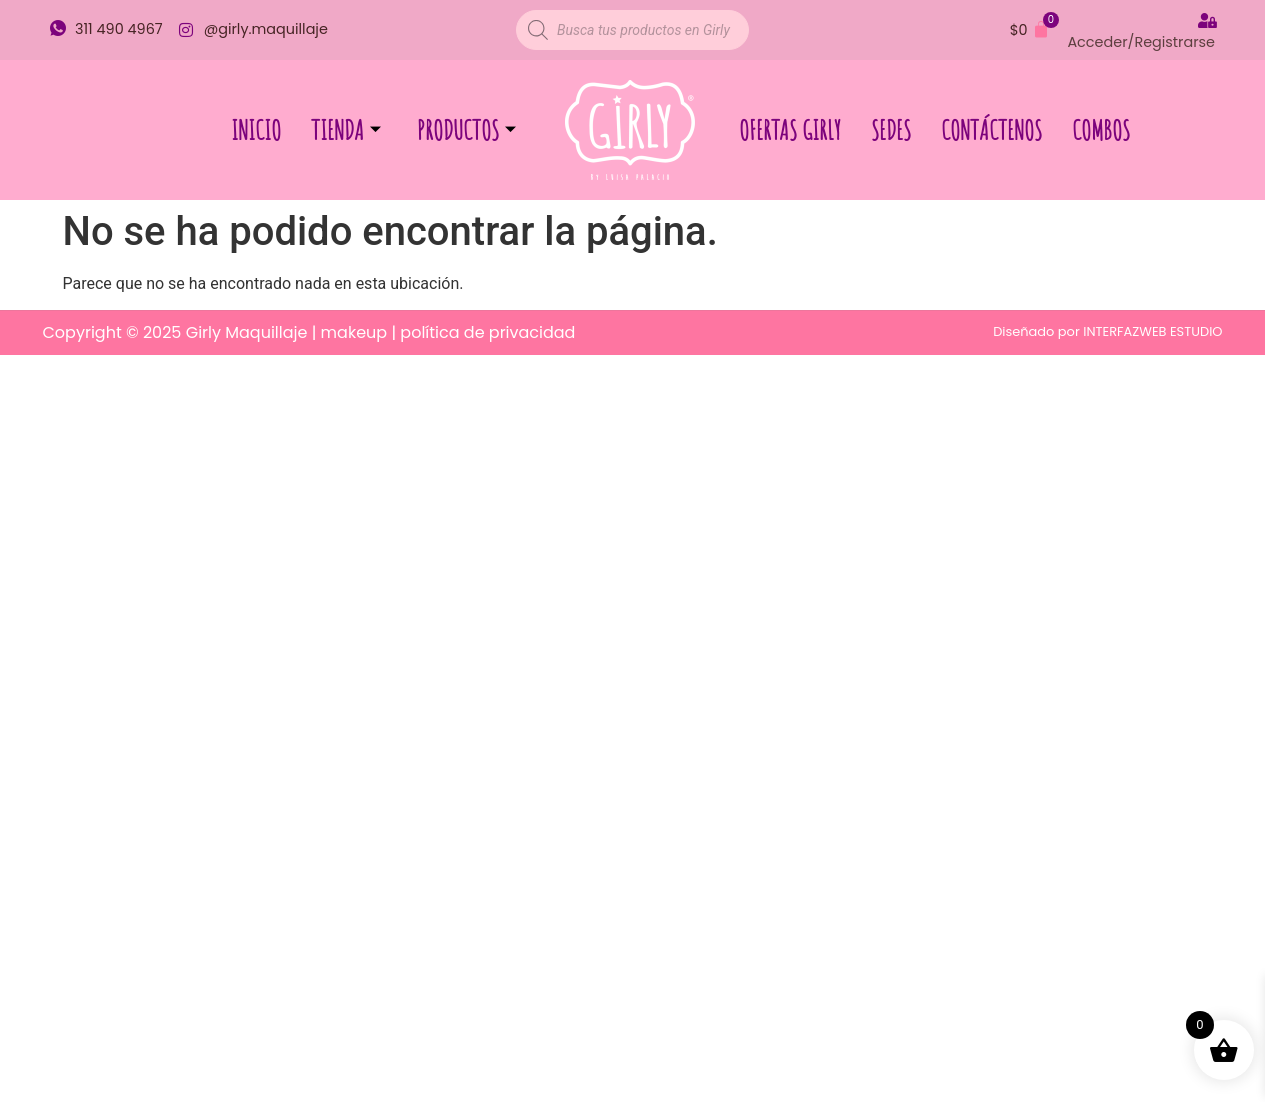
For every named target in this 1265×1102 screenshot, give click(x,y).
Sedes (891, 129)
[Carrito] (1030, 30)
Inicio (256, 129)
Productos (466, 129)
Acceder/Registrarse (1141, 42)
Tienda (346, 129)
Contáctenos (991, 129)
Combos (1101, 129)
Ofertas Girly (790, 129)
